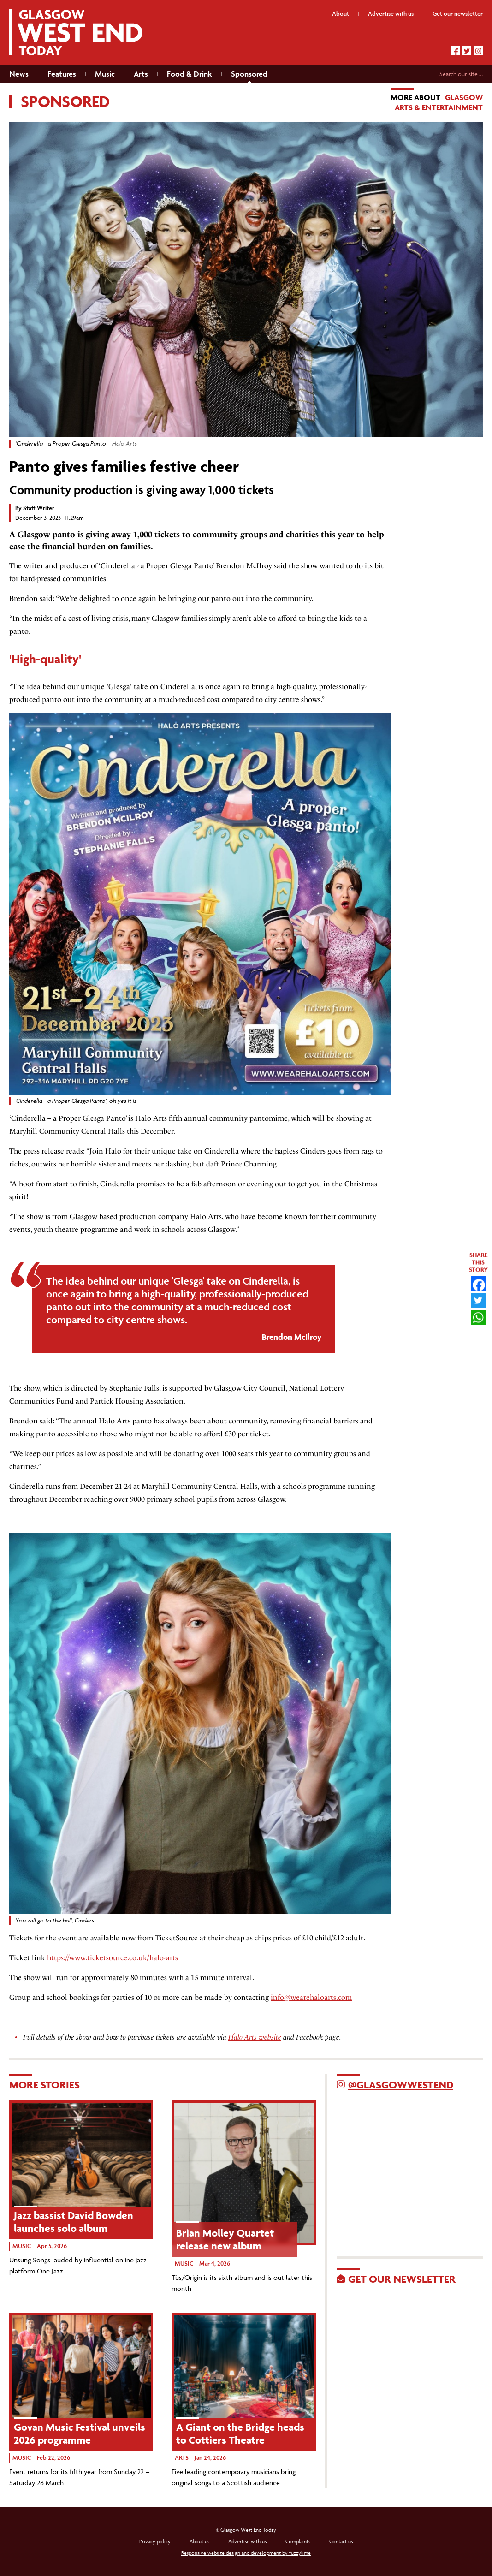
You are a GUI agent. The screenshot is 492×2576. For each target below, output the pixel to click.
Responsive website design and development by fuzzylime (246, 2552)
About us (199, 2541)
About (340, 14)
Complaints (297, 2541)
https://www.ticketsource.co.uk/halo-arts (112, 1957)
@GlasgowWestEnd (400, 2084)
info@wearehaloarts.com (311, 1997)
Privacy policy (155, 2541)
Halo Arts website (254, 2037)
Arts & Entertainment (439, 107)
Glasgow (464, 97)
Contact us (341, 2541)
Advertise (391, 14)
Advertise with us (247, 2541)
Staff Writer (38, 508)
